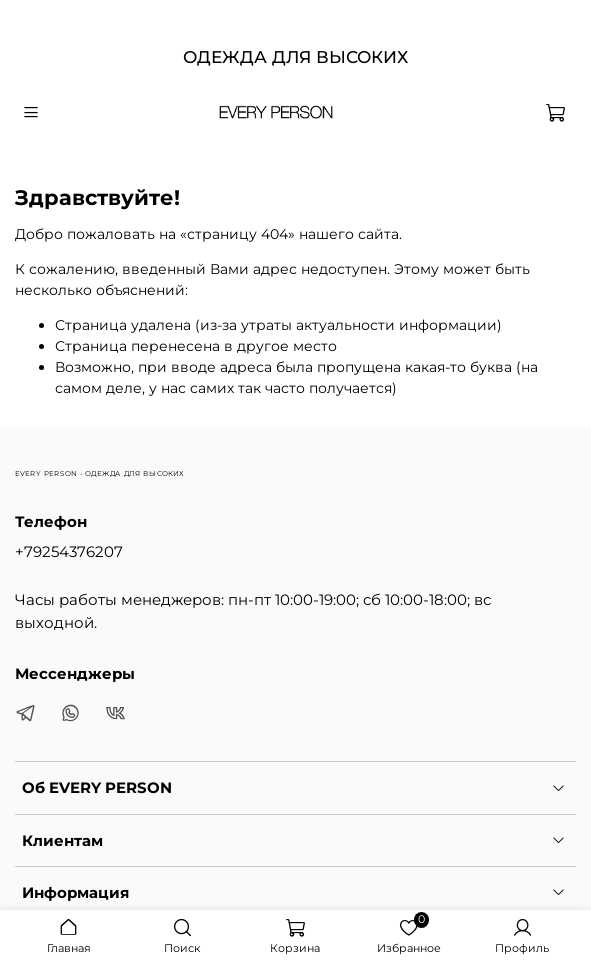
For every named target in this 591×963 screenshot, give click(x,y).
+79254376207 (69, 551)
